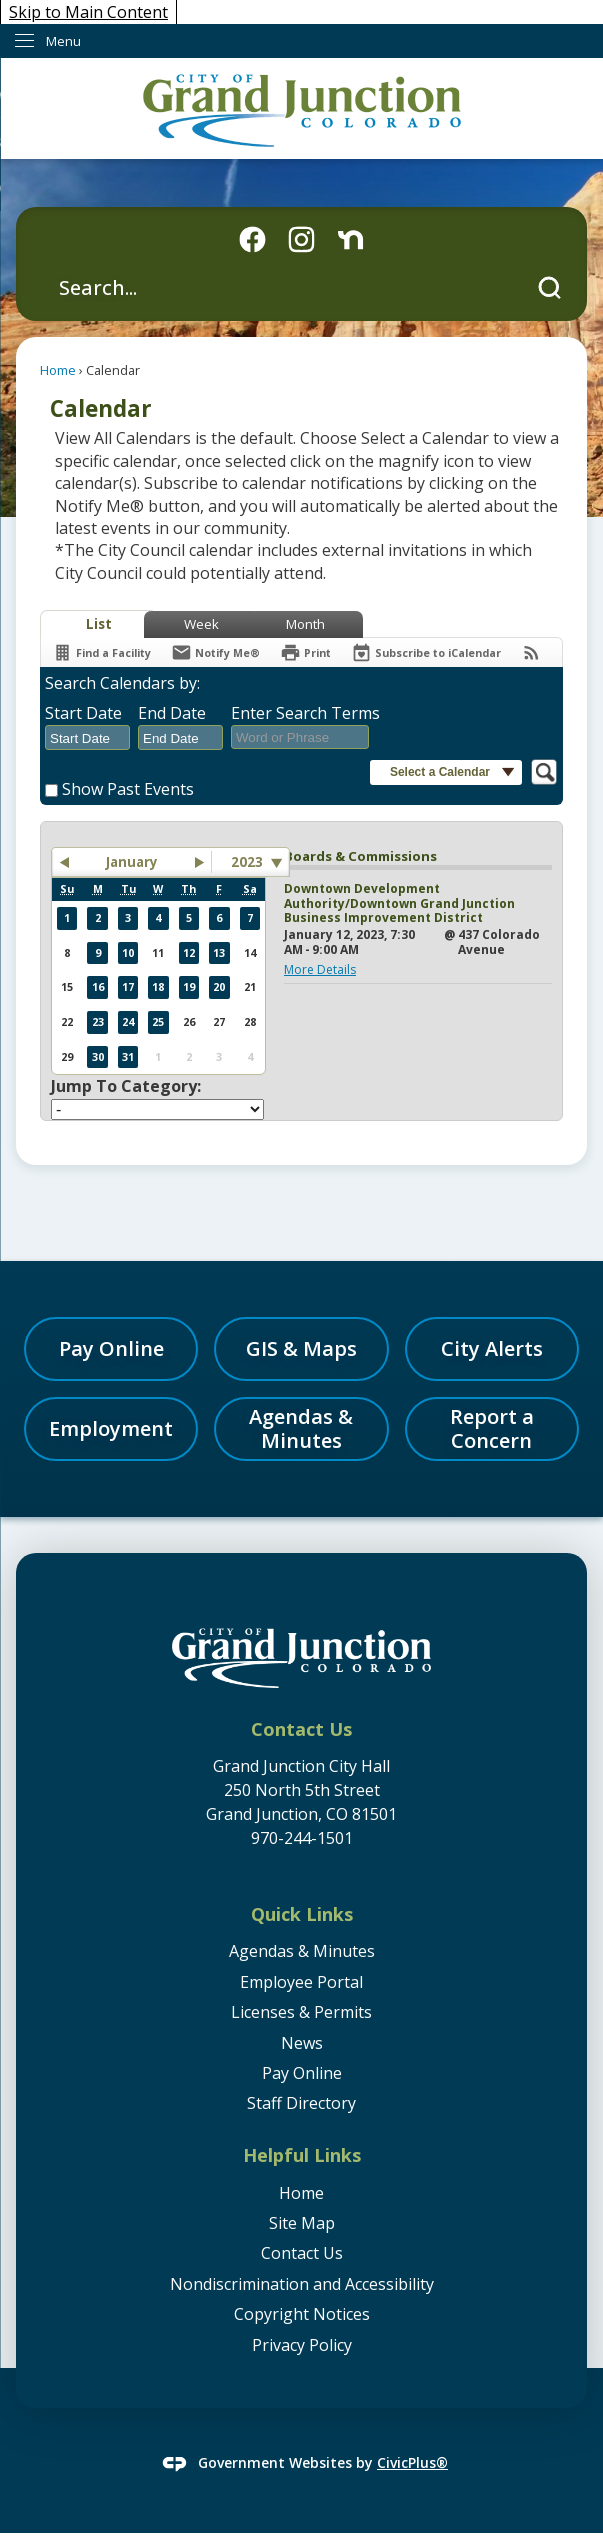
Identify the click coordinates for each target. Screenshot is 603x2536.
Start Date (83, 713)
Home (58, 370)
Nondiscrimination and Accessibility (302, 2284)
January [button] (132, 862)
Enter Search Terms (305, 713)
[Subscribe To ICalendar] (426, 652)
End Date (172, 713)
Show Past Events (128, 789)
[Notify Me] (215, 652)
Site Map (302, 2223)
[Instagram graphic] (301, 239)
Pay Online (302, 2073)
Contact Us (302, 2253)
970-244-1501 (302, 1838)
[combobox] (87, 738)
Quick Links (302, 1914)
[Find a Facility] (101, 652)
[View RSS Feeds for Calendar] (531, 652)
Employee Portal (301, 1982)
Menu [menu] (63, 41)
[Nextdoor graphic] (350, 239)
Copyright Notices (302, 2314)
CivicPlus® (412, 2462)
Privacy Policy (302, 2345)
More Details (320, 969)
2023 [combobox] (247, 862)
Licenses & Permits (301, 2012)
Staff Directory (301, 2103)
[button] (549, 287)
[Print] (305, 652)
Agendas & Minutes (302, 1951)
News (302, 2043)
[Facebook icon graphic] (252, 239)
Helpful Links (302, 2155)
